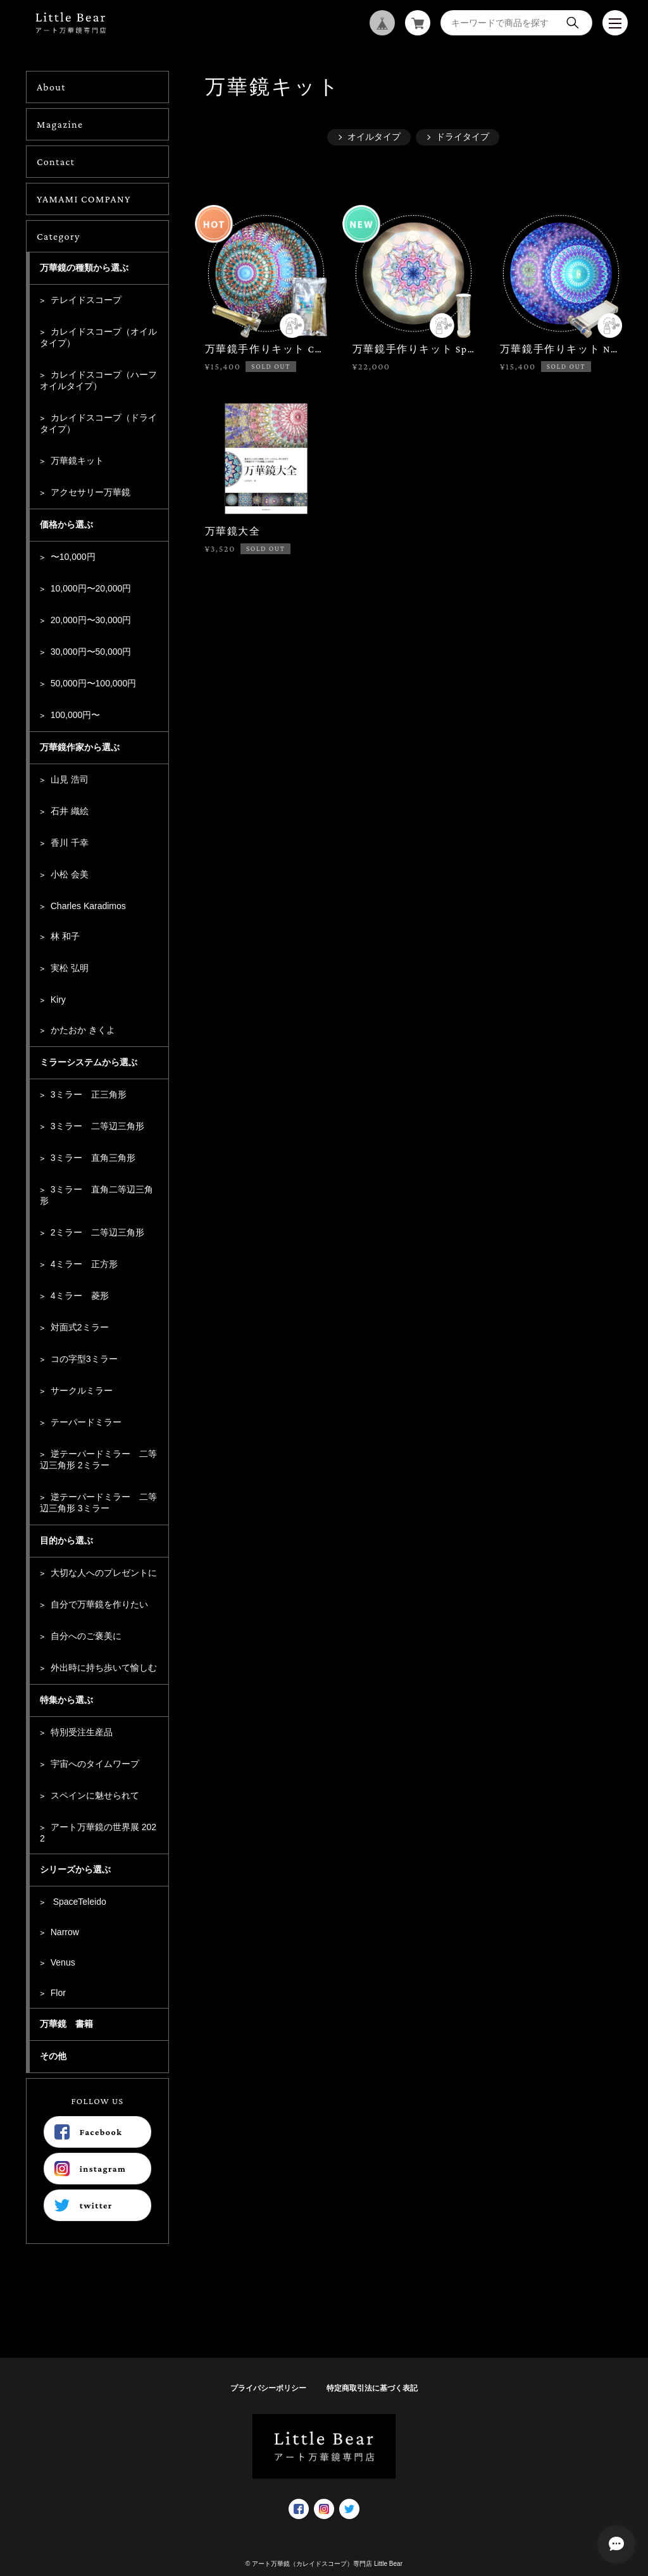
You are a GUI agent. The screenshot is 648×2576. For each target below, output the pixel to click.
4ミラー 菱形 (80, 1296)
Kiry (58, 999)
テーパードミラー (86, 1422)
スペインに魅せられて (95, 1795)
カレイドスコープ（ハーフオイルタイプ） (98, 380)
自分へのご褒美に (86, 1636)
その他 (53, 2056)
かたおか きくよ (83, 1030)
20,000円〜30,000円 (91, 620)
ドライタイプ (462, 137)
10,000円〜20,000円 (91, 588)
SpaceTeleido (78, 1902)
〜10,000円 (73, 557)
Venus (63, 1962)
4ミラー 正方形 (84, 1264)
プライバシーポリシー (268, 2388)
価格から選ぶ (66, 524)
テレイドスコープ (86, 300)
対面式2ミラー (80, 1327)
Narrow (65, 1932)
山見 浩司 (70, 779)
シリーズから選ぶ (75, 1869)
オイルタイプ (374, 137)
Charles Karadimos (88, 906)
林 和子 (65, 936)
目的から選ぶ (66, 1540)
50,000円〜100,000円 (93, 683)
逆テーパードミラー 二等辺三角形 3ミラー (98, 1502)
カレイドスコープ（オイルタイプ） (98, 337)
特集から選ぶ (66, 1700)
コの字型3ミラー (84, 1359)
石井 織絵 (70, 811)
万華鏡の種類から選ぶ (84, 268)
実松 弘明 (70, 968)
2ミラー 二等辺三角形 (97, 1232)
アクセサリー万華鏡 (90, 492)
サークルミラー (82, 1390)
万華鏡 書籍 (66, 2024)
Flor (58, 1993)
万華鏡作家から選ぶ (80, 747)
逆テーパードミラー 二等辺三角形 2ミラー (98, 1459)
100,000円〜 (76, 715)
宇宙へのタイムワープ (95, 1764)
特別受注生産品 (82, 1732)
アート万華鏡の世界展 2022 (98, 1832)
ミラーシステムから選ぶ (88, 1062)
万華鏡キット (77, 460)
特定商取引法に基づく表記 (372, 2388)
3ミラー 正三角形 (89, 1094)
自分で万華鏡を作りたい (99, 1604)
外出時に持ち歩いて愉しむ (104, 1668)
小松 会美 (70, 874)
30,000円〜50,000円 (91, 652)
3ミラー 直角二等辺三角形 (96, 1195)
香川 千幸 (70, 843)
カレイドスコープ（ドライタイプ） (98, 423)
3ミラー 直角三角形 (93, 1158)
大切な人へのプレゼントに (104, 1573)
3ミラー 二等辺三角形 (97, 1126)
